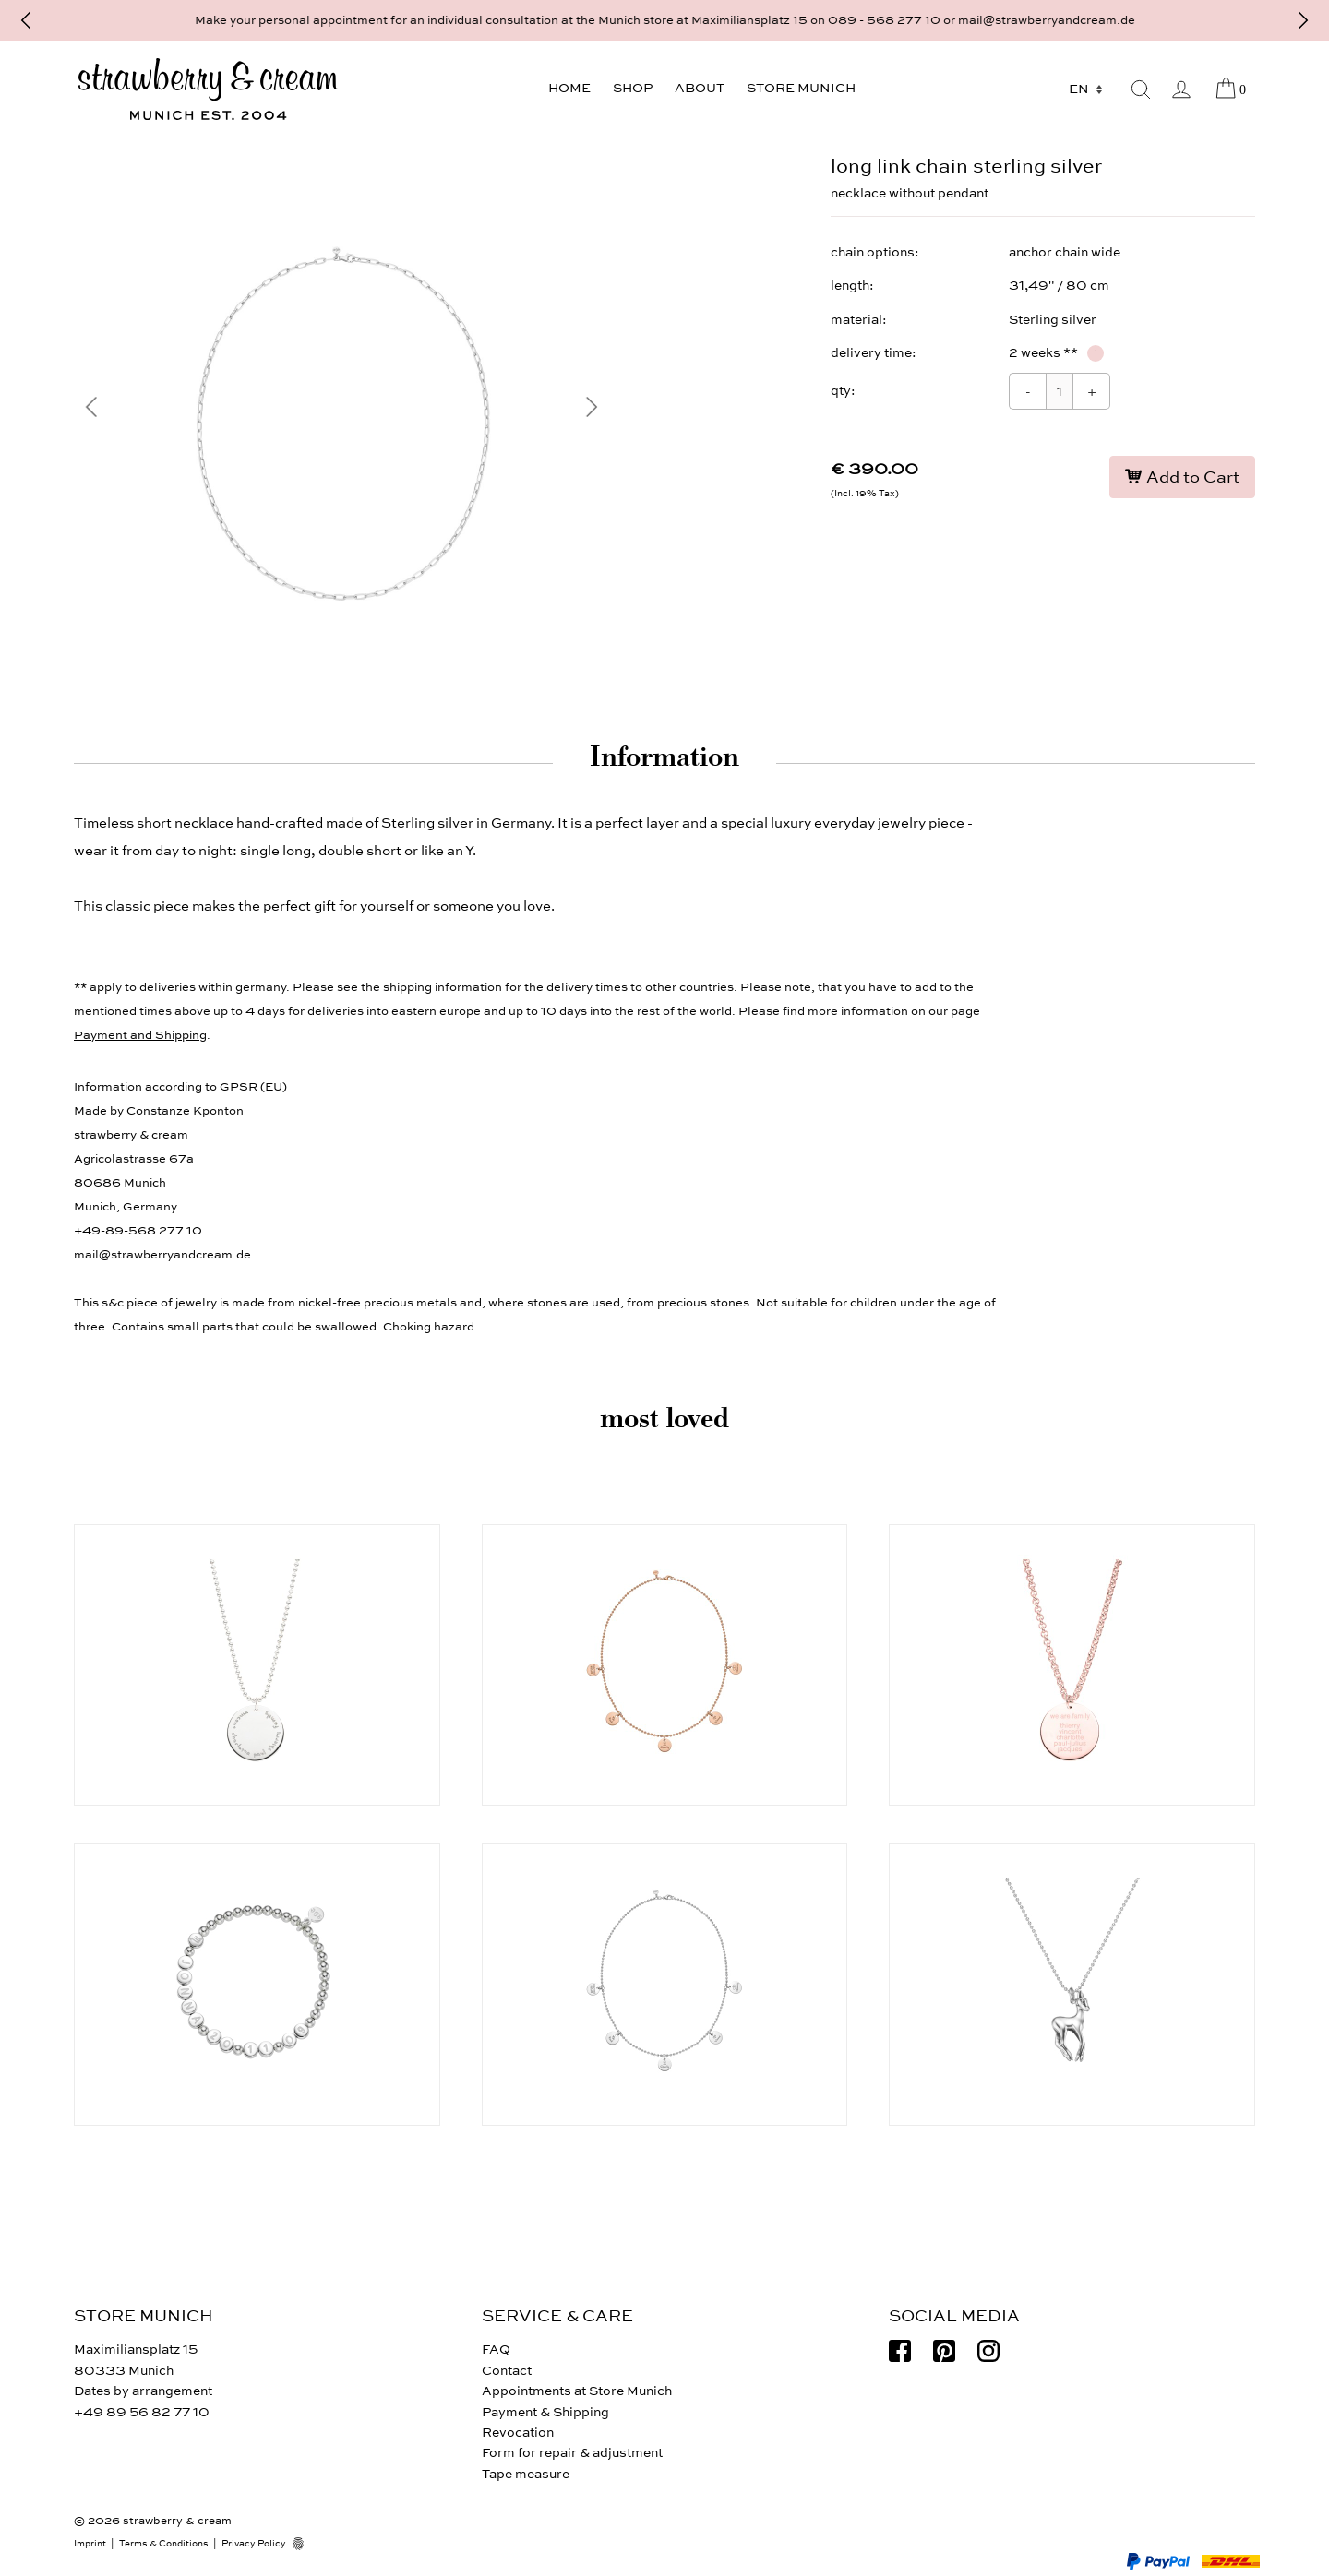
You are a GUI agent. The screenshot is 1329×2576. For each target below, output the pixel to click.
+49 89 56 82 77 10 (142, 2412)
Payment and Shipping (140, 1035)
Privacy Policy (254, 2543)
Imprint (90, 2543)
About (699, 88)
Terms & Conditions (164, 2543)
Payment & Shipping (545, 2412)
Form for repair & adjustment (572, 2453)
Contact (507, 2371)
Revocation (518, 2432)
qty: (843, 391)
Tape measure (525, 2474)
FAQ (496, 2349)
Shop (633, 88)
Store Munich (801, 88)
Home (569, 88)
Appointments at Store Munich (577, 2391)
